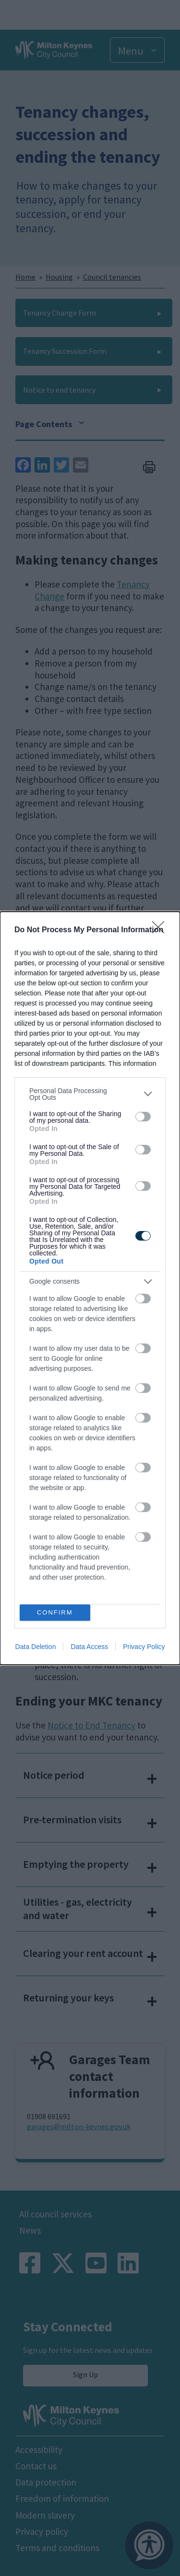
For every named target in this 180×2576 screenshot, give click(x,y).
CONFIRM (55, 1612)
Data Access (89, 1646)
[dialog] (90, 1287)
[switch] (143, 1116)
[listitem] (90, 1093)
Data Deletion (35, 1646)
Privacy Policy (144, 1646)
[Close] (161, 930)
